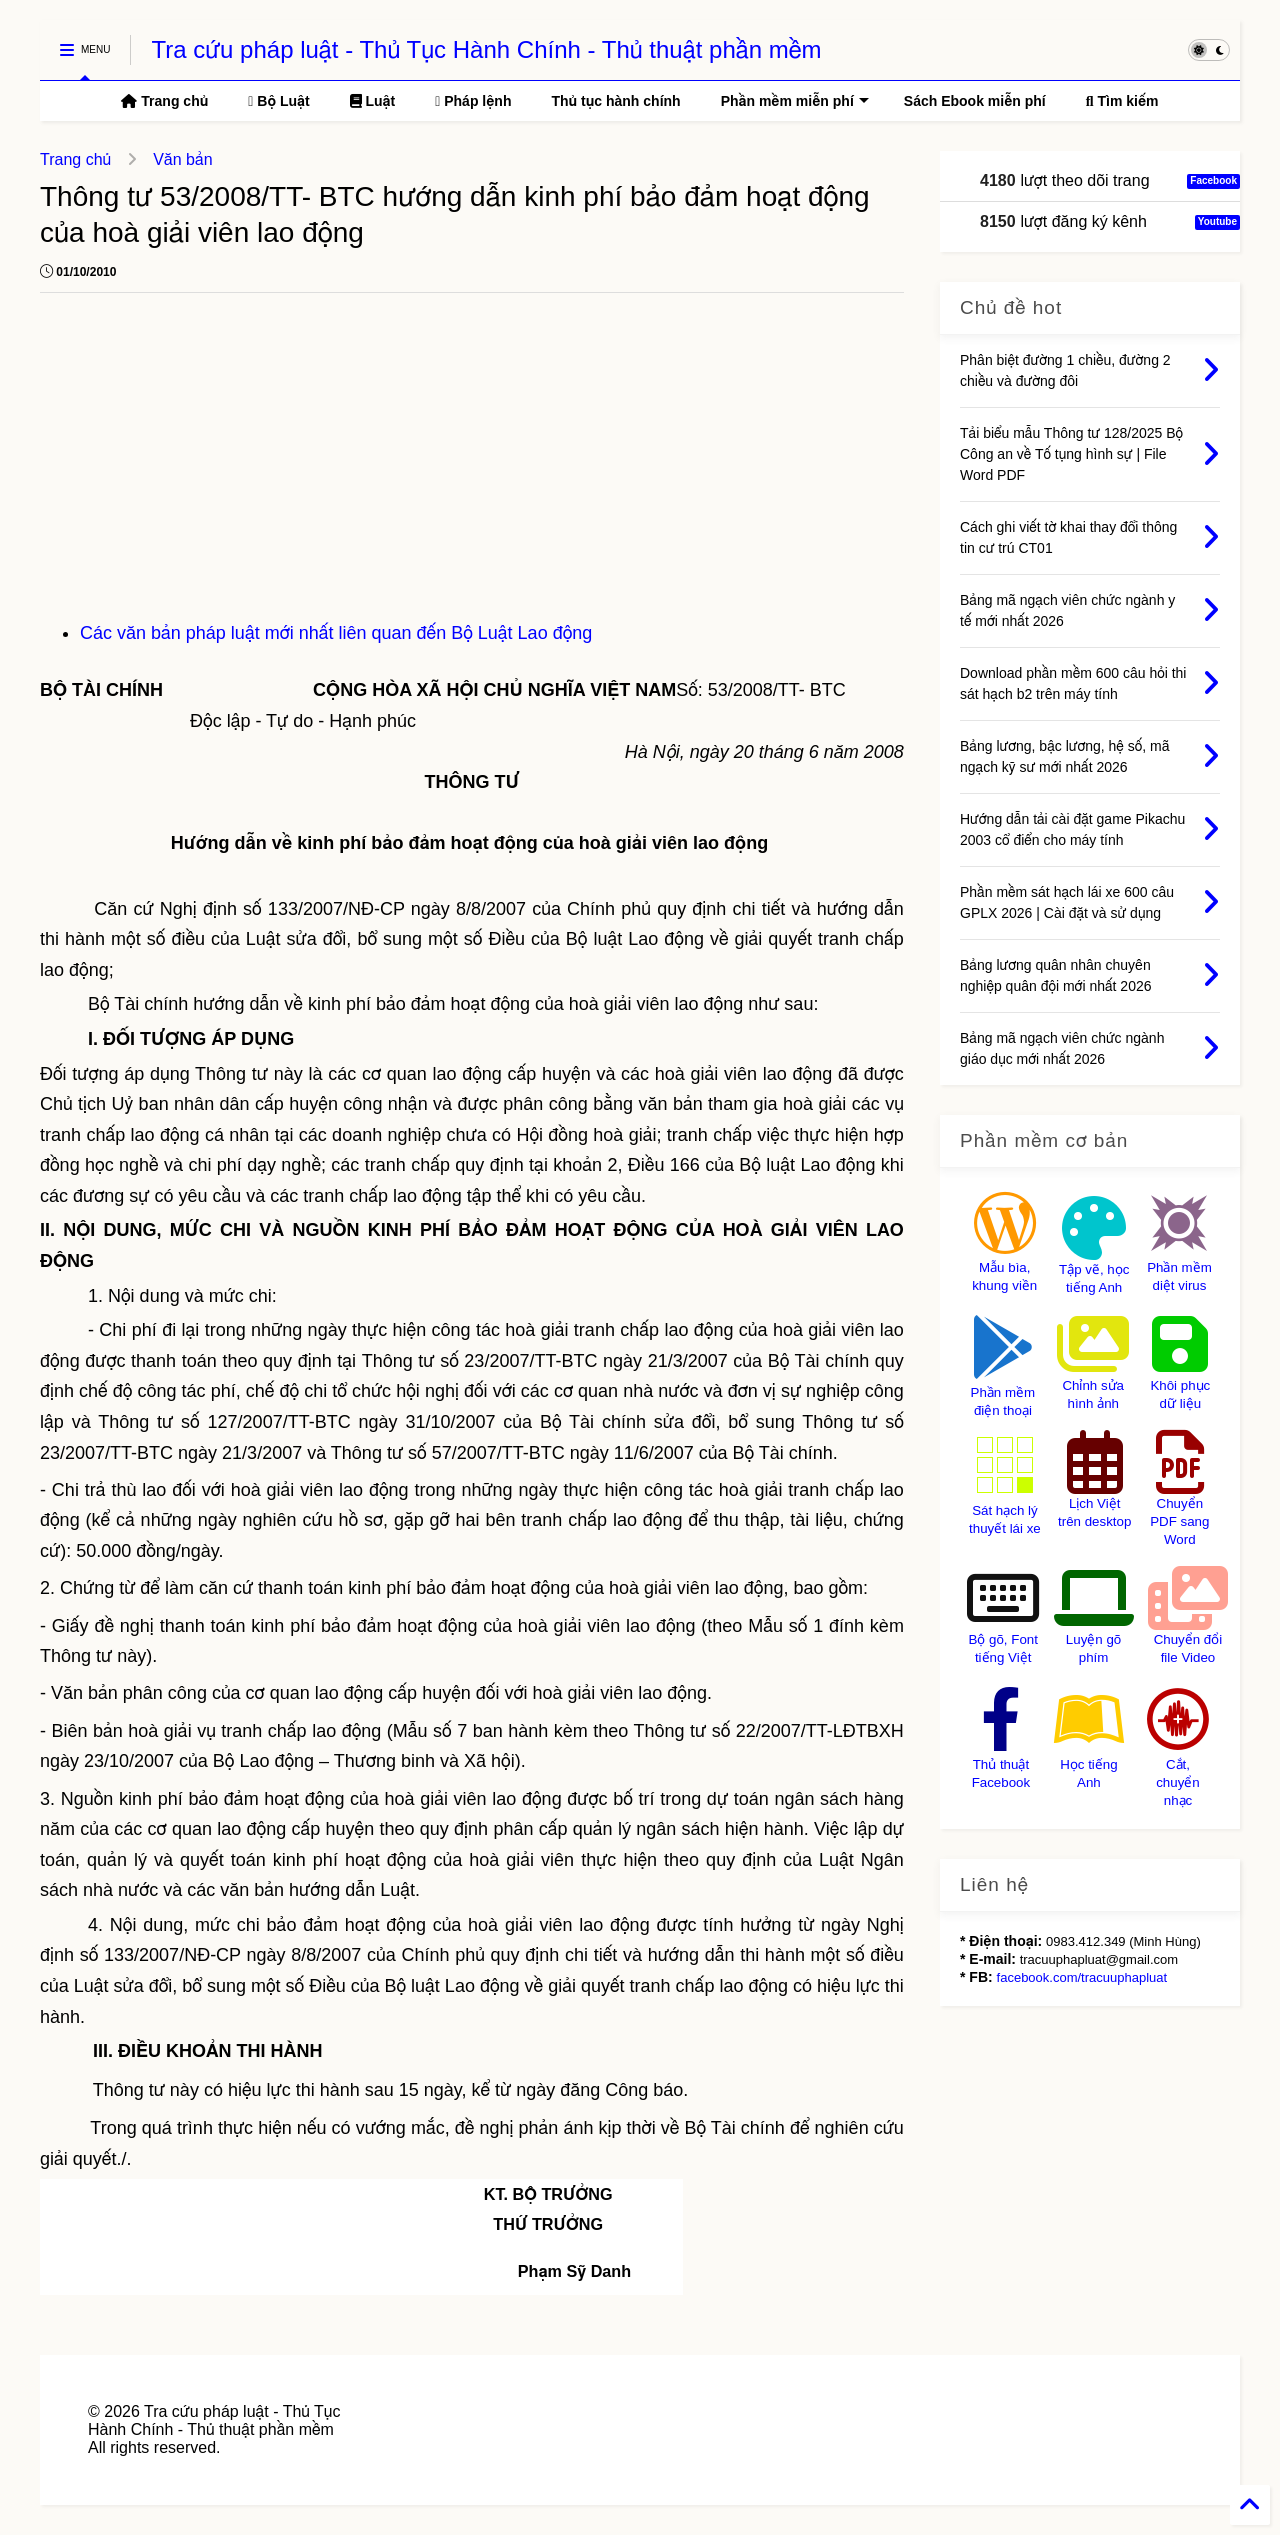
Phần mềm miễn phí (795, 101)
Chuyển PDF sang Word (1179, 1521)
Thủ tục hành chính (615, 101)
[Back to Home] (1250, 2505)
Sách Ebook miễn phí (975, 101)
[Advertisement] (472, 468)
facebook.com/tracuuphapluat (1082, 1977)
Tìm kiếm (1122, 101)
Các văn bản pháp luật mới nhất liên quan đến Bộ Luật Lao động (336, 633)
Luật (373, 101)
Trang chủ (164, 101)
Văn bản (182, 159)
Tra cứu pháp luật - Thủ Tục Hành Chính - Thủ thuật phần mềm (486, 49)
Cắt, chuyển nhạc (1178, 1782)
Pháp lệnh (473, 101)
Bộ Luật (278, 101)
